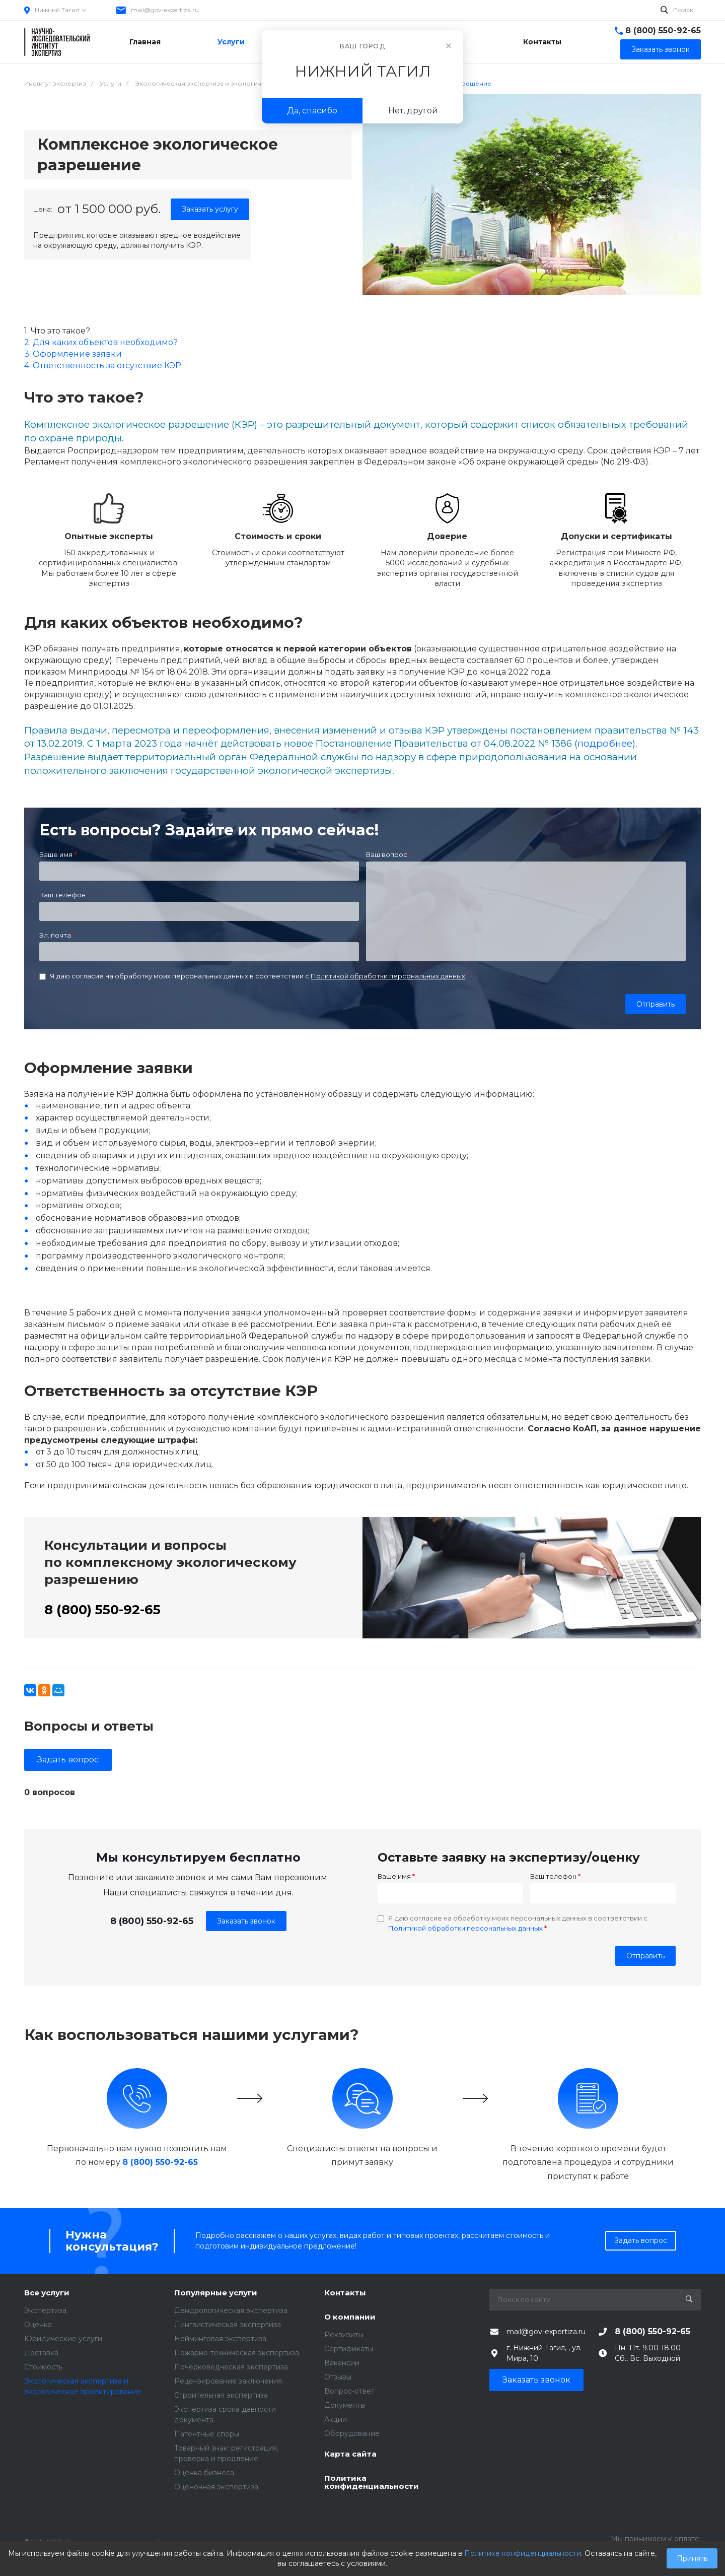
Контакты (345, 2293)
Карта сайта (350, 2454)
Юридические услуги (63, 2338)
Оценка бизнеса (204, 2472)
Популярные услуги (215, 2293)
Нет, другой (413, 110)
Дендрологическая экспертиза (230, 2310)
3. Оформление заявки (73, 354)
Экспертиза (45, 2310)
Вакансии (341, 2362)
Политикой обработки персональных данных (388, 976)
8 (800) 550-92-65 (663, 30)
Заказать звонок (246, 1921)
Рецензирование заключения (228, 2381)
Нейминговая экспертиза (220, 2338)
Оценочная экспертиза (216, 2486)
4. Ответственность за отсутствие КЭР (102, 365)
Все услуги (46, 2293)
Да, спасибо (312, 110)
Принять (692, 2558)
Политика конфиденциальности (371, 2482)
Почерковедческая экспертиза (231, 2366)
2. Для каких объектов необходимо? (101, 342)
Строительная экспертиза (221, 2395)
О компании (350, 2317)
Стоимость (43, 2366)
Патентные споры (206, 2433)
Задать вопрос (68, 1759)
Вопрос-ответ (349, 2391)
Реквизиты (344, 2334)
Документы (345, 2405)
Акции (335, 2419)
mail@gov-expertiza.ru (165, 10)
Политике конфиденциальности (522, 2553)
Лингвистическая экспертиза (227, 2324)
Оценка (38, 2324)
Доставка (41, 2352)
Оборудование (352, 2433)
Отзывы (337, 2377)
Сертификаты (348, 2348)
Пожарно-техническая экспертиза (236, 2352)
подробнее (604, 743)
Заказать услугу (210, 209)
